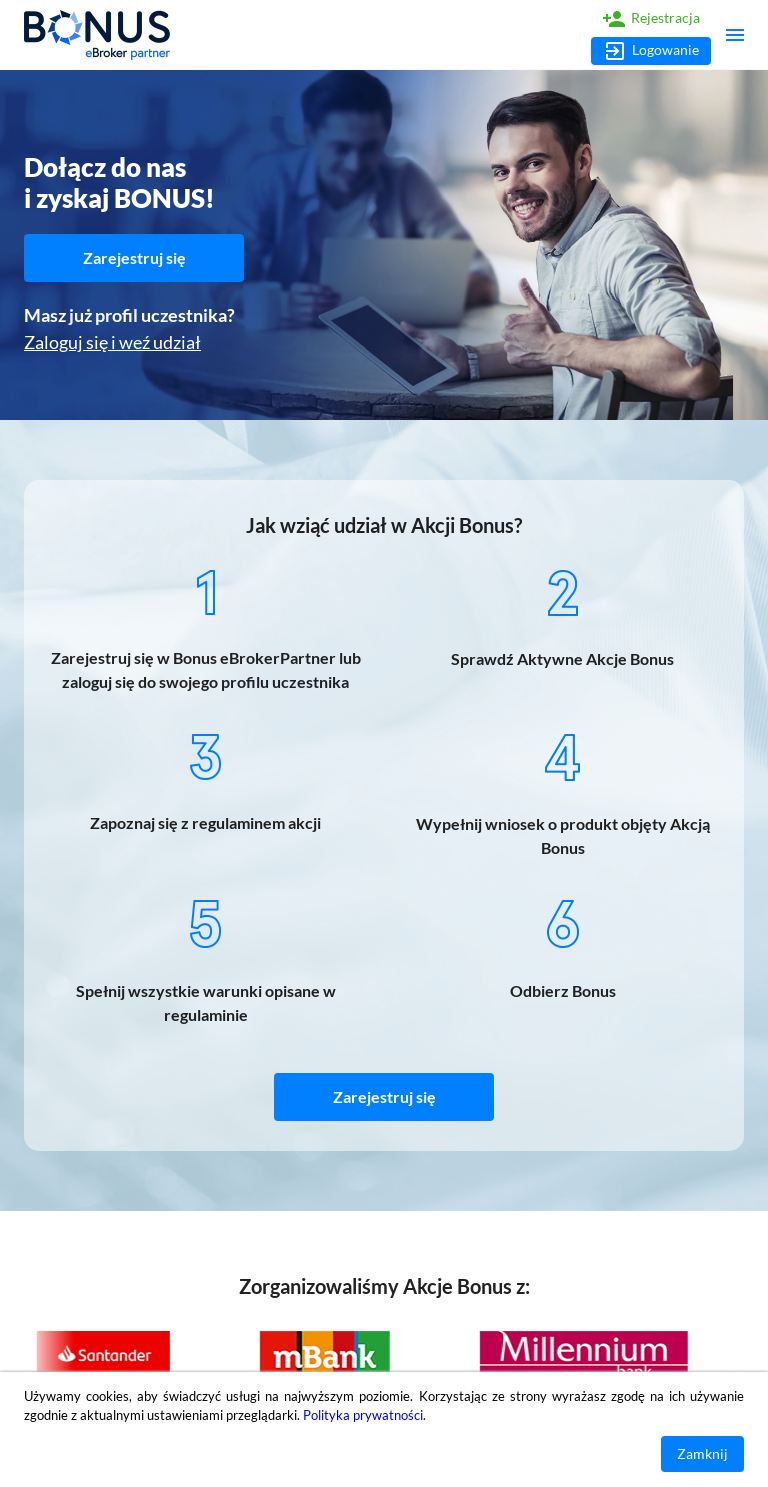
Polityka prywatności (363, 1415)
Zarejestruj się (134, 258)
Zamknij (702, 1454)
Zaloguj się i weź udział (112, 342)
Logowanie (651, 51)
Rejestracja (651, 19)
